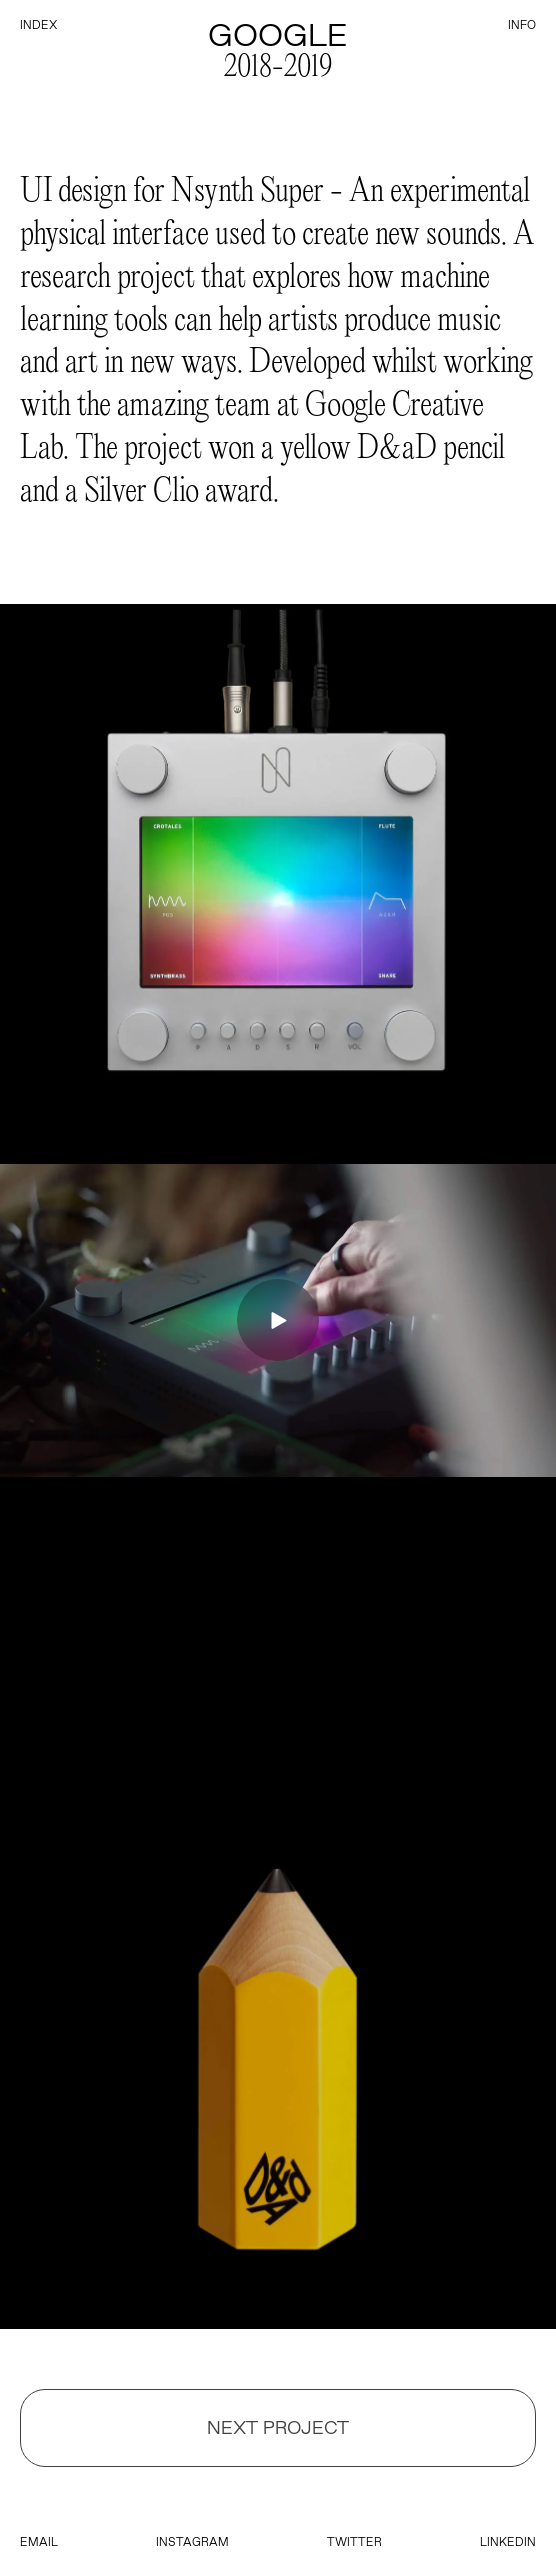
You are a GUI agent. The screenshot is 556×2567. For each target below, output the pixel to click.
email (39, 2542)
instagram (192, 2542)
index (38, 25)
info (522, 25)
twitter (354, 2542)
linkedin (508, 2542)
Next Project (278, 2427)
